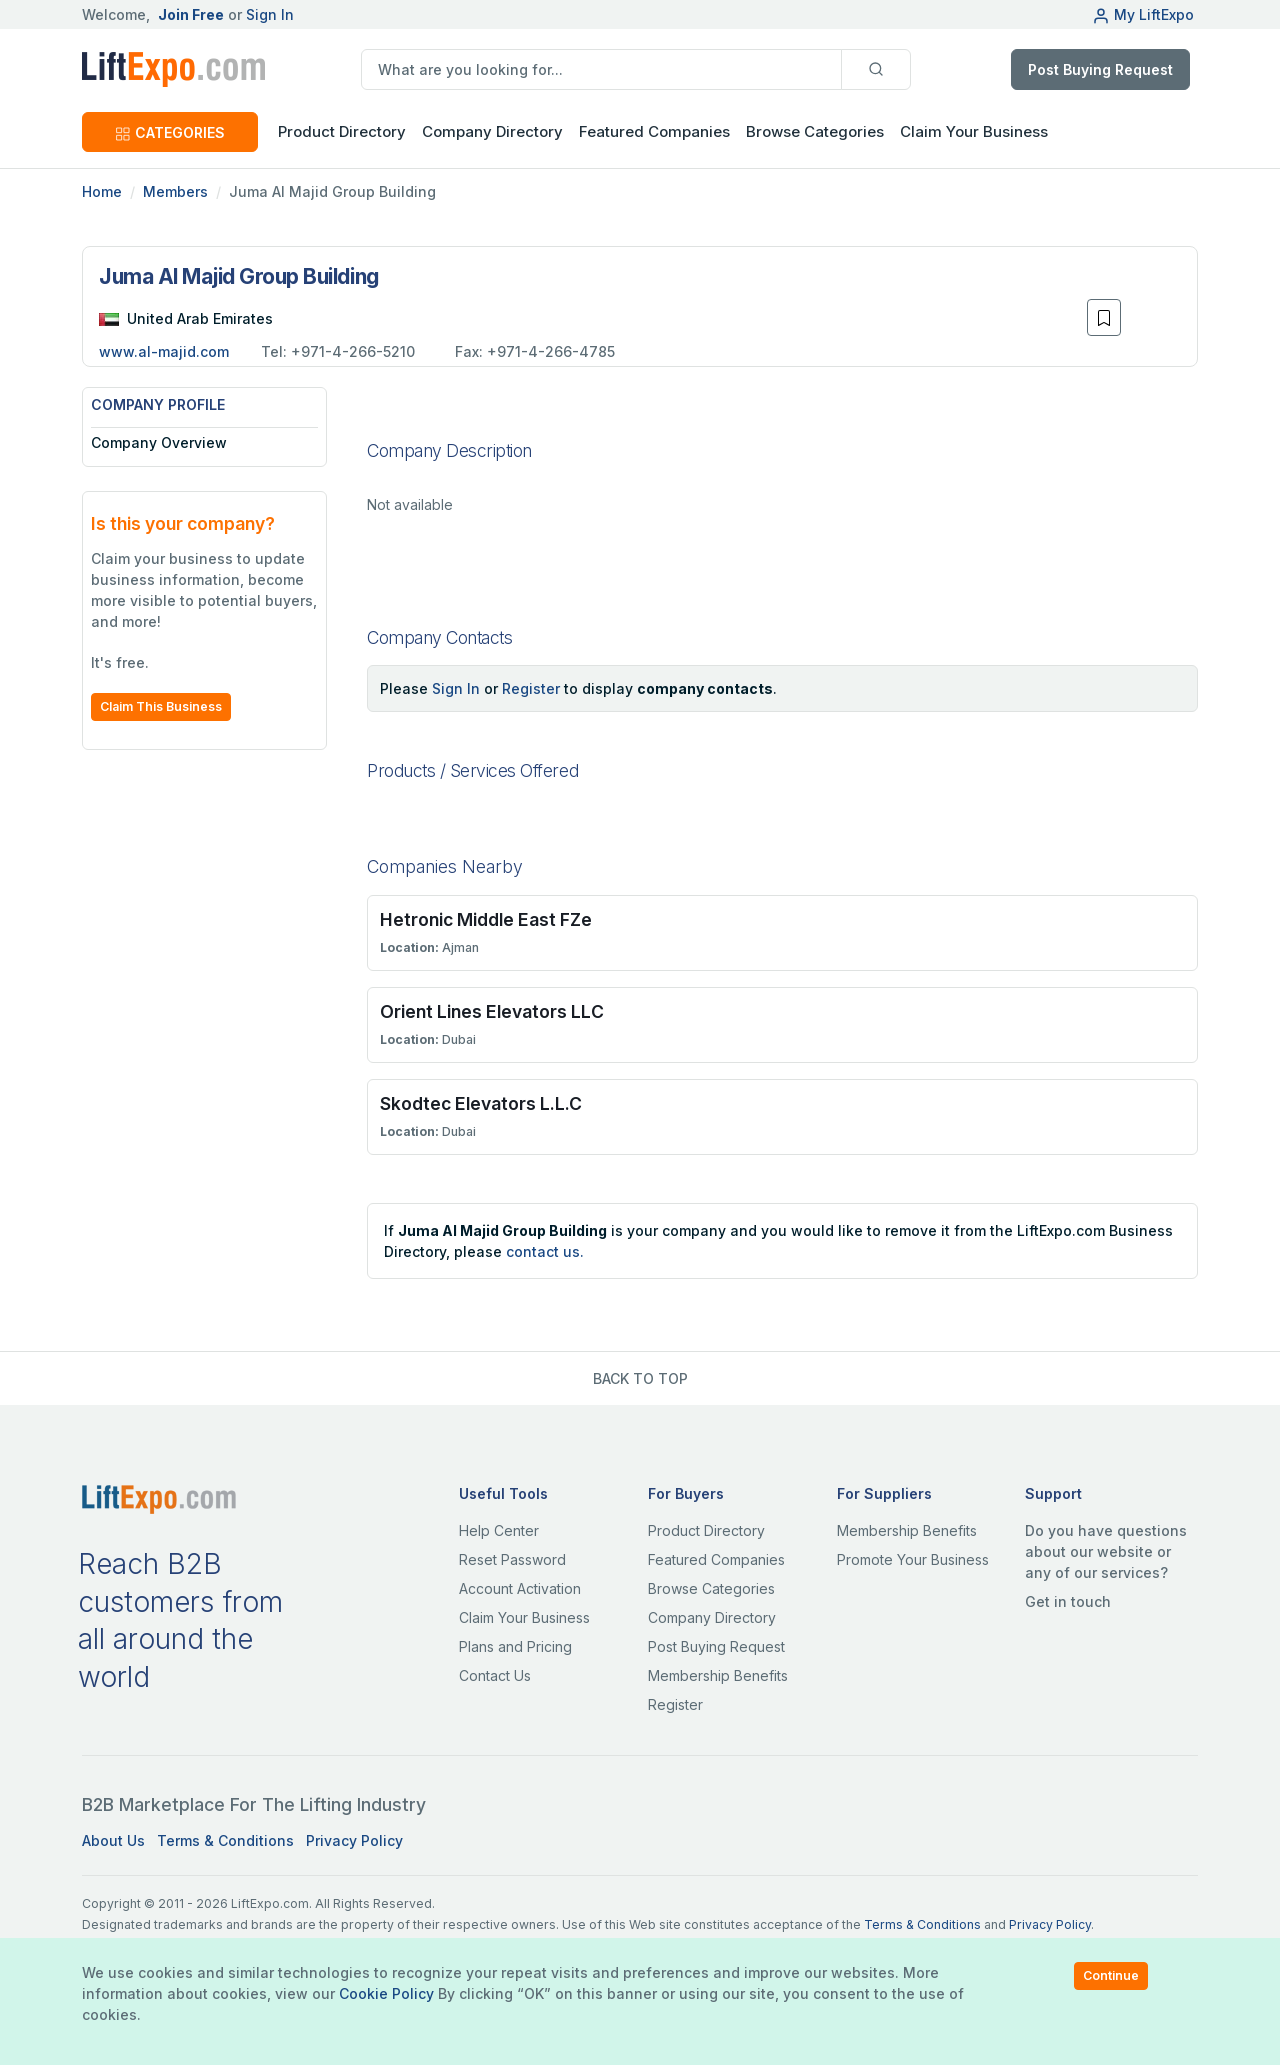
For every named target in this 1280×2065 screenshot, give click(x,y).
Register (531, 688)
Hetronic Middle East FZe (486, 919)
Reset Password (512, 1559)
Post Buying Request (1100, 69)
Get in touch (1068, 1601)
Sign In (270, 14)
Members (175, 191)
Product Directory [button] (342, 131)
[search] (601, 69)
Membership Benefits (718, 1675)
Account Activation (520, 1588)
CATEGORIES (170, 132)
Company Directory (492, 131)
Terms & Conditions (225, 1840)
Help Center (499, 1530)
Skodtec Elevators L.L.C (481, 1103)
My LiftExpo (1143, 14)
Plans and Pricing (515, 1646)
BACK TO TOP (640, 1378)
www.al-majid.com (164, 351)
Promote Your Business (913, 1559)
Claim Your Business (974, 131)
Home (102, 191)
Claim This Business (161, 706)
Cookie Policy (386, 1993)
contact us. (545, 1251)
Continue (1111, 1975)
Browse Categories (815, 131)
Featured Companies (654, 131)
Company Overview (159, 442)
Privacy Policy (354, 1840)
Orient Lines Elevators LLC (492, 1011)
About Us (113, 1840)
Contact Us (495, 1675)
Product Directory (706, 1530)
